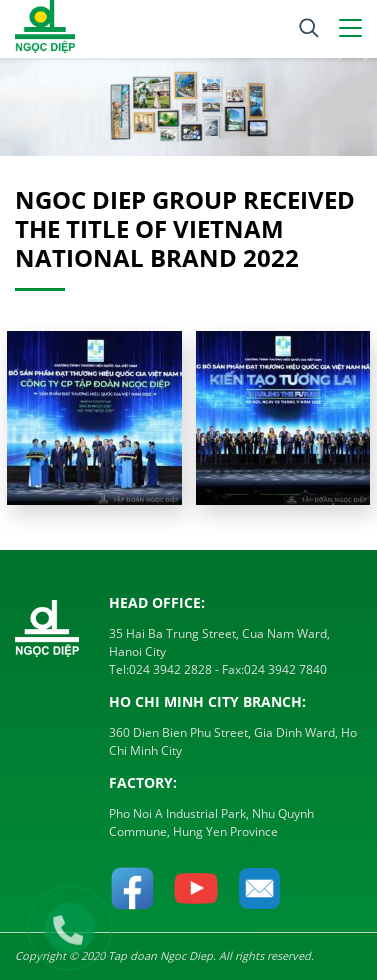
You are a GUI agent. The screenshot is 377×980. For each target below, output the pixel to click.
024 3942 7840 (285, 669)
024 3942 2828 (170, 669)
